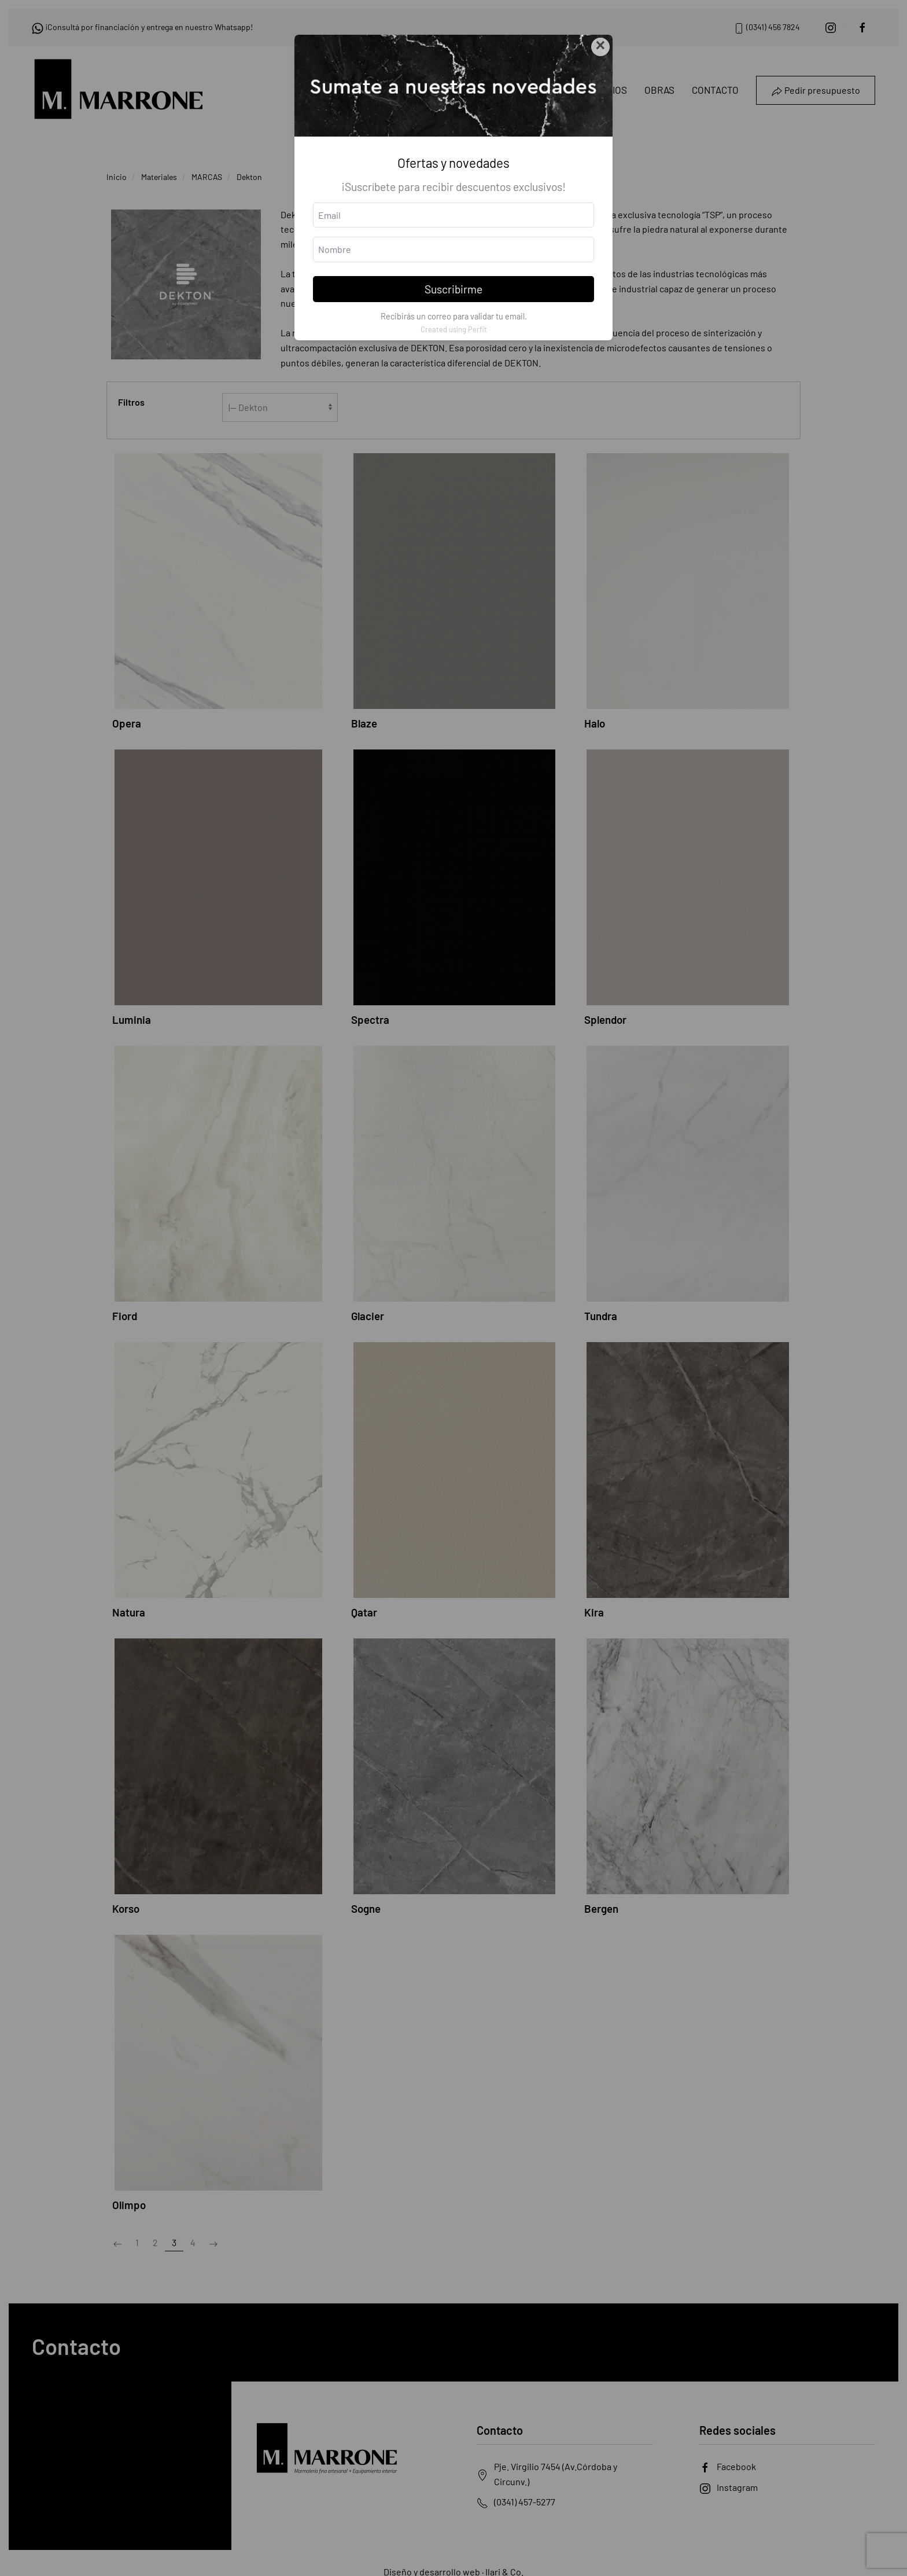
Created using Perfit (454, 329)
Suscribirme (453, 289)
